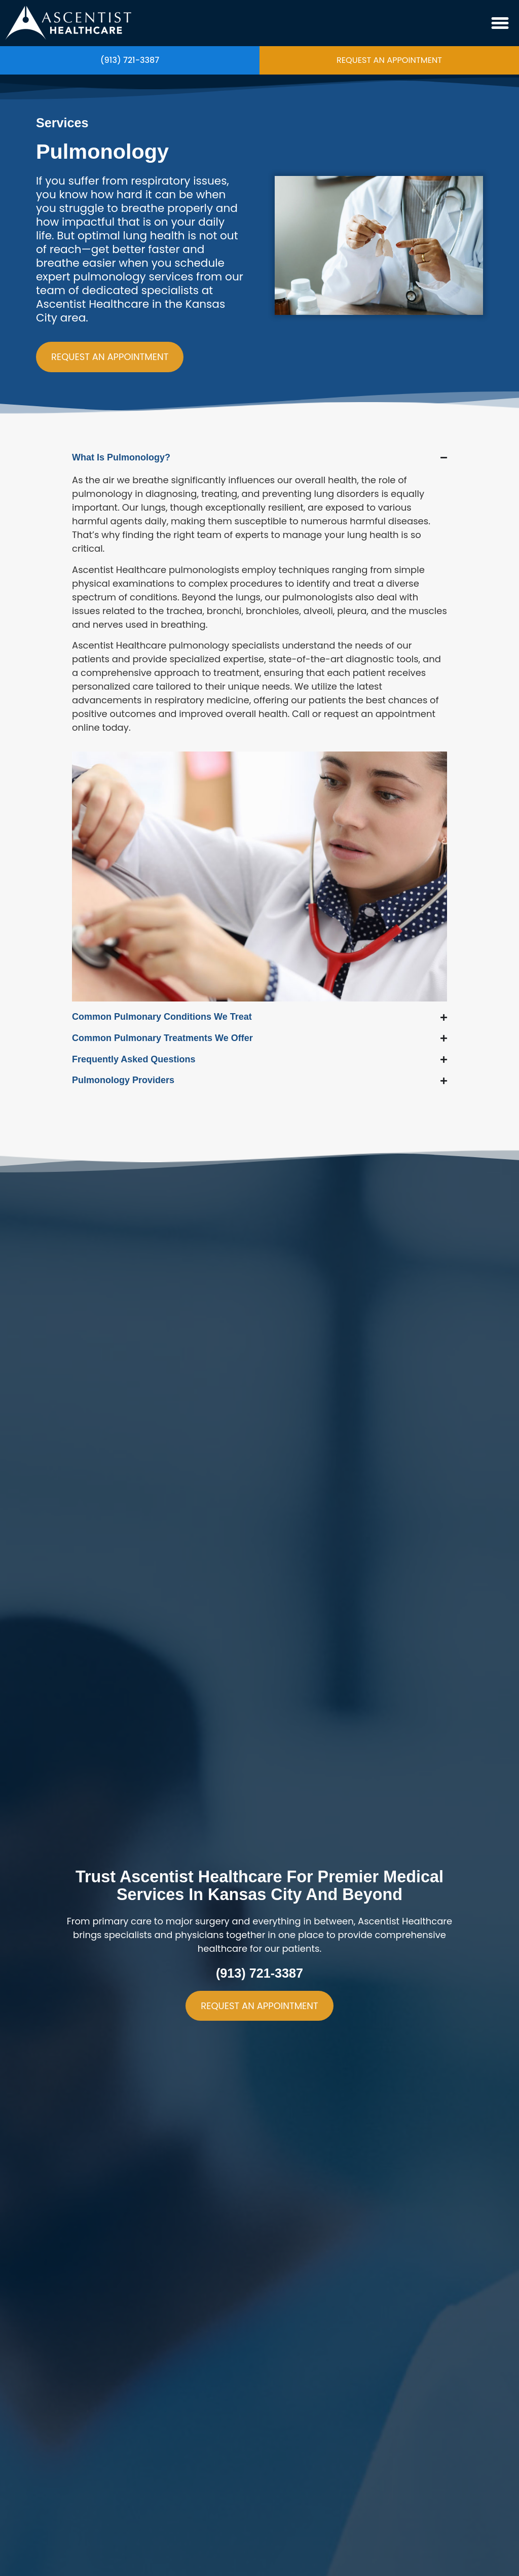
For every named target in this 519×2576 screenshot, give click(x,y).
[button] (500, 23)
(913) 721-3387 (130, 60)
